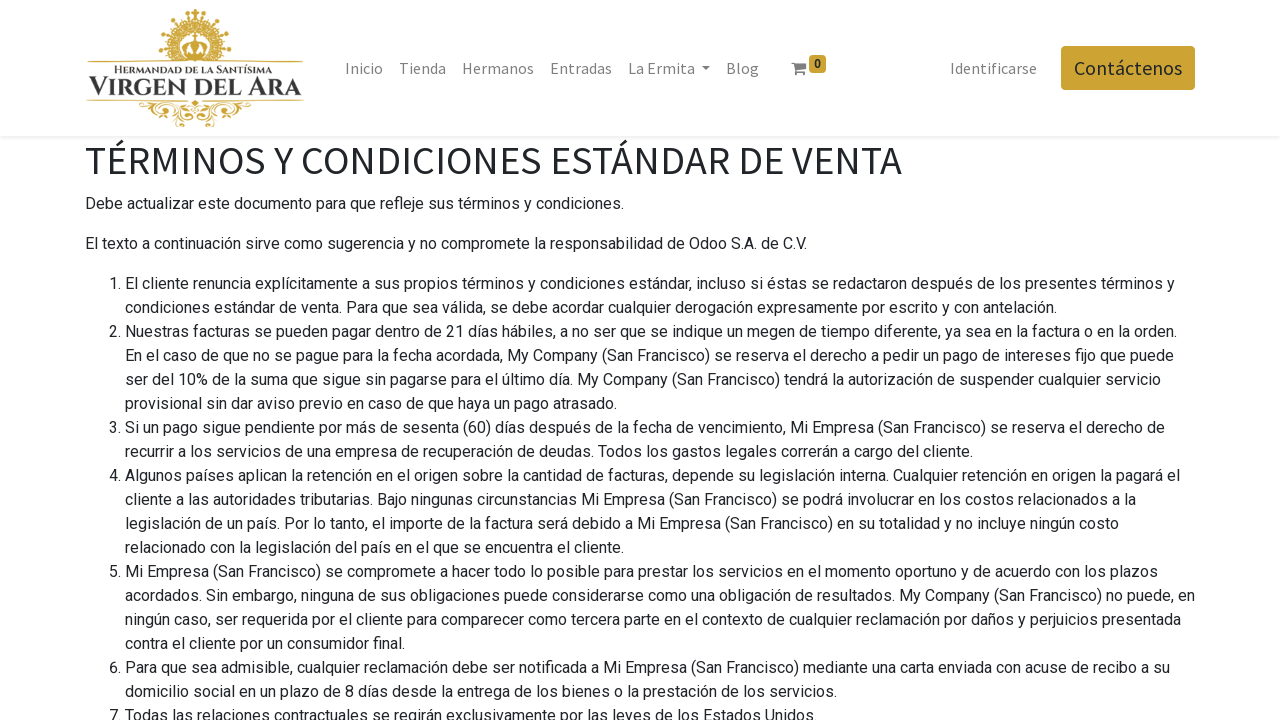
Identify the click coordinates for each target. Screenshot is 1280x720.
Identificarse (993, 68)
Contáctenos (1128, 67)
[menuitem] (364, 68)
